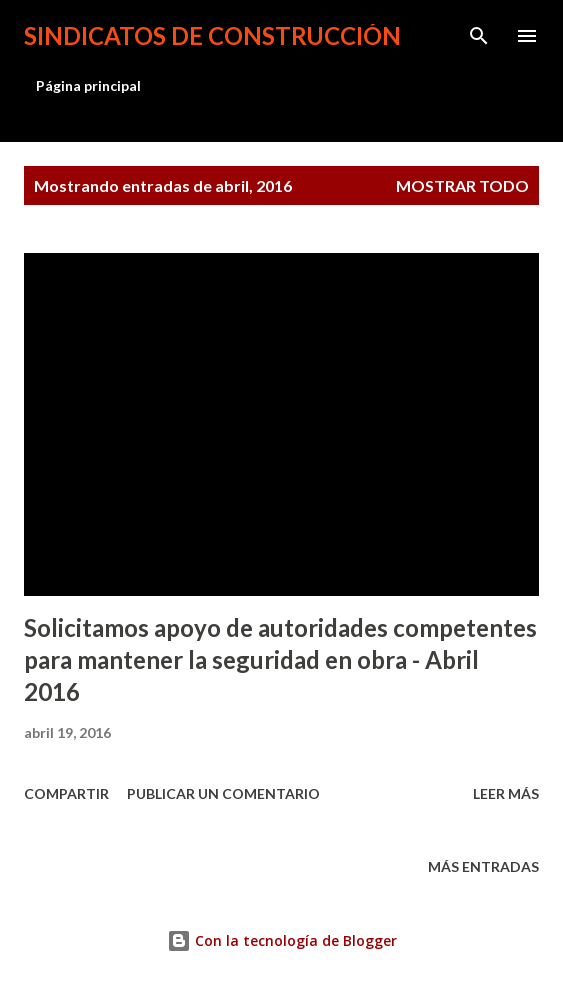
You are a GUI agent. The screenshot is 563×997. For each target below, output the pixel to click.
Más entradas (483, 866)
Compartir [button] (66, 793)
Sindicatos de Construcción (212, 35)
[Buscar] (479, 36)
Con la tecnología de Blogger (282, 940)
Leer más (506, 793)
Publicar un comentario (223, 793)
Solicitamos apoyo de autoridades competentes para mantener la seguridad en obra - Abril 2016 (280, 659)
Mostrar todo (462, 185)
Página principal (88, 85)
